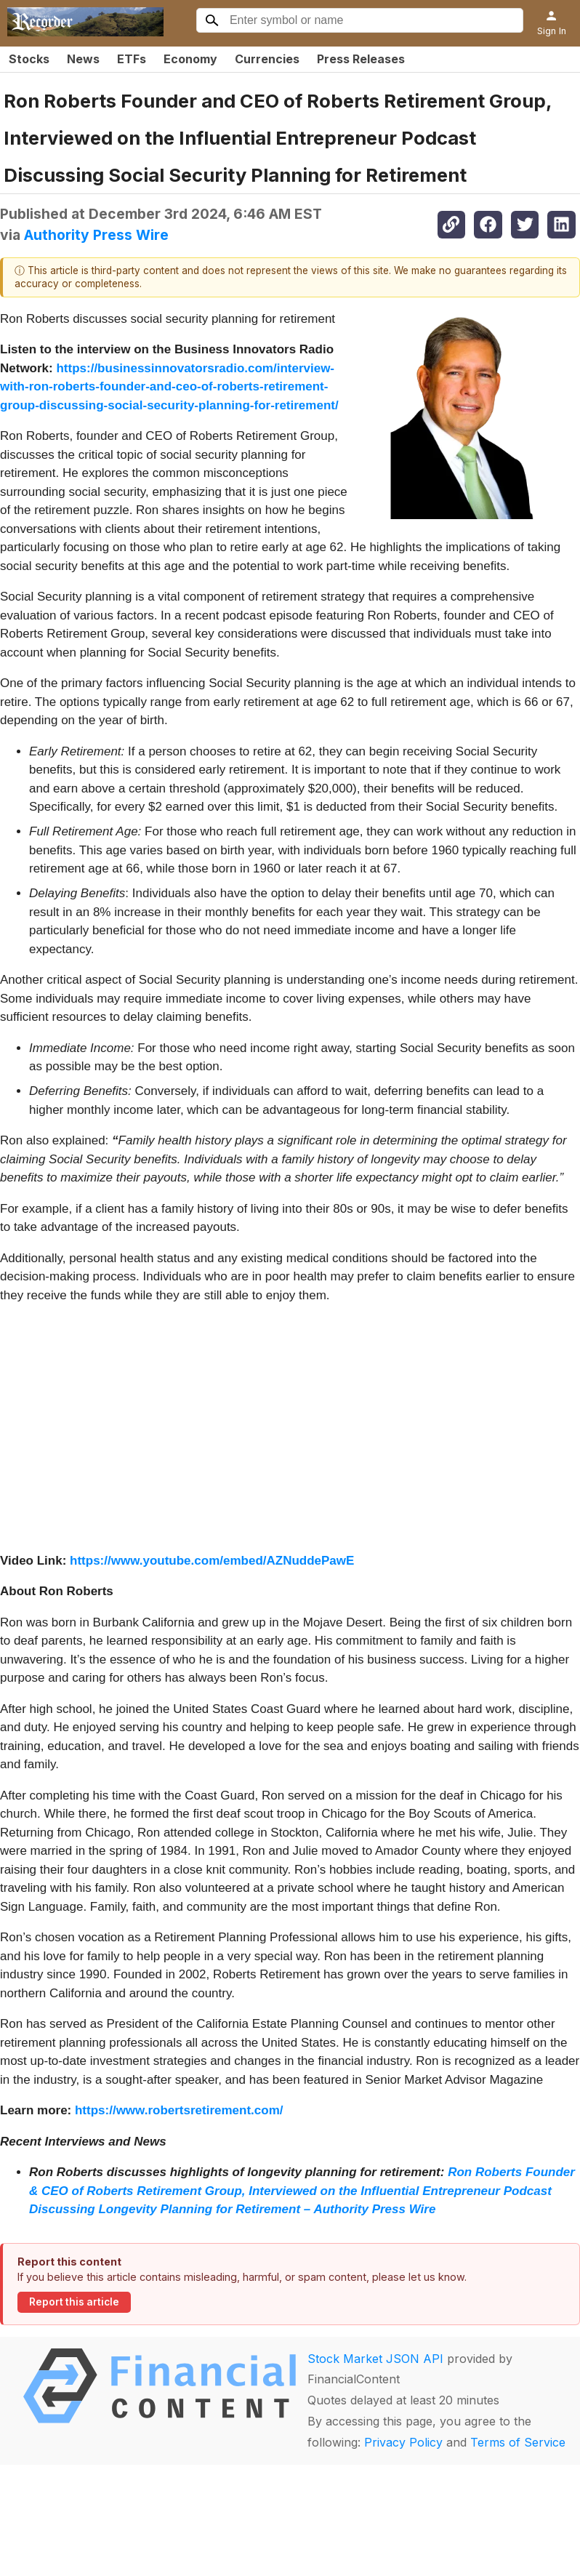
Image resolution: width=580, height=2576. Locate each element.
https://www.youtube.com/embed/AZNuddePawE (212, 1561)
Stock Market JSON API (375, 2358)
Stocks (29, 59)
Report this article (74, 2302)
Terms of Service (517, 2442)
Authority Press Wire (96, 235)
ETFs (131, 59)
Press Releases (361, 59)
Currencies (267, 59)
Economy (190, 59)
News (83, 59)
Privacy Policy (403, 2442)
